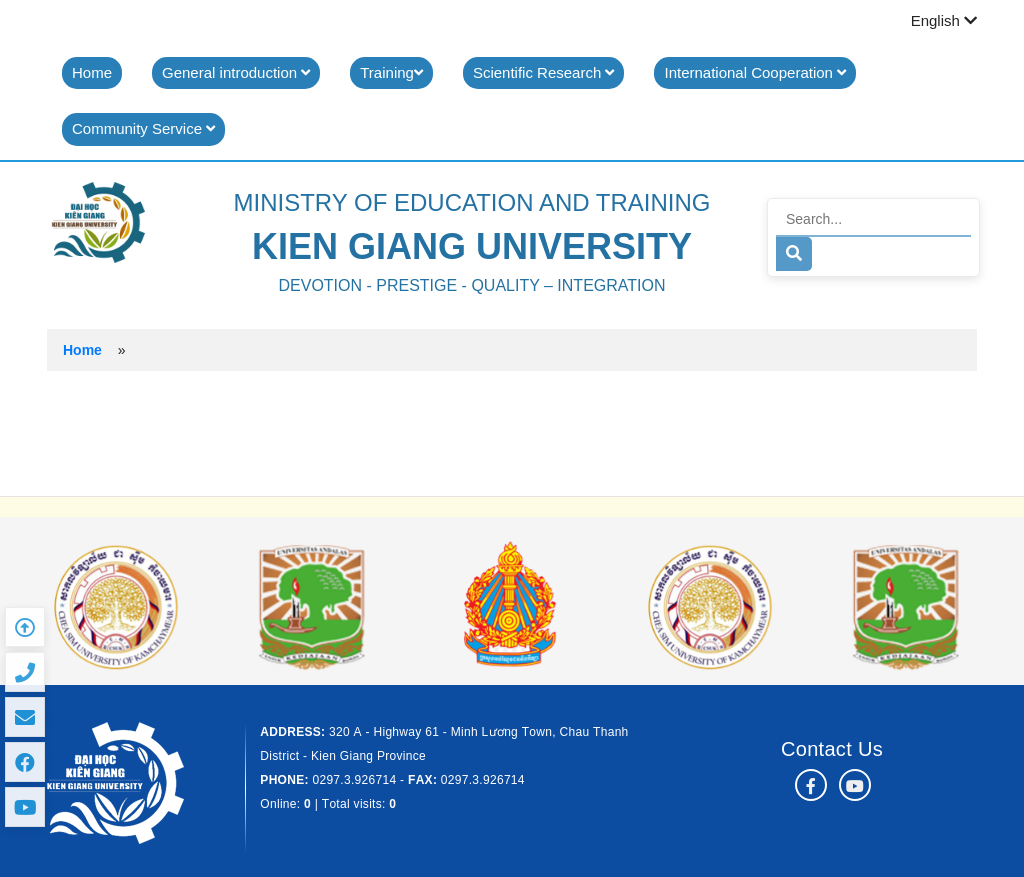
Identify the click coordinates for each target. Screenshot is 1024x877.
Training (391, 72)
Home (92, 72)
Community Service (143, 128)
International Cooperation (755, 72)
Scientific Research (544, 72)
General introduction (236, 72)
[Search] (873, 219)
